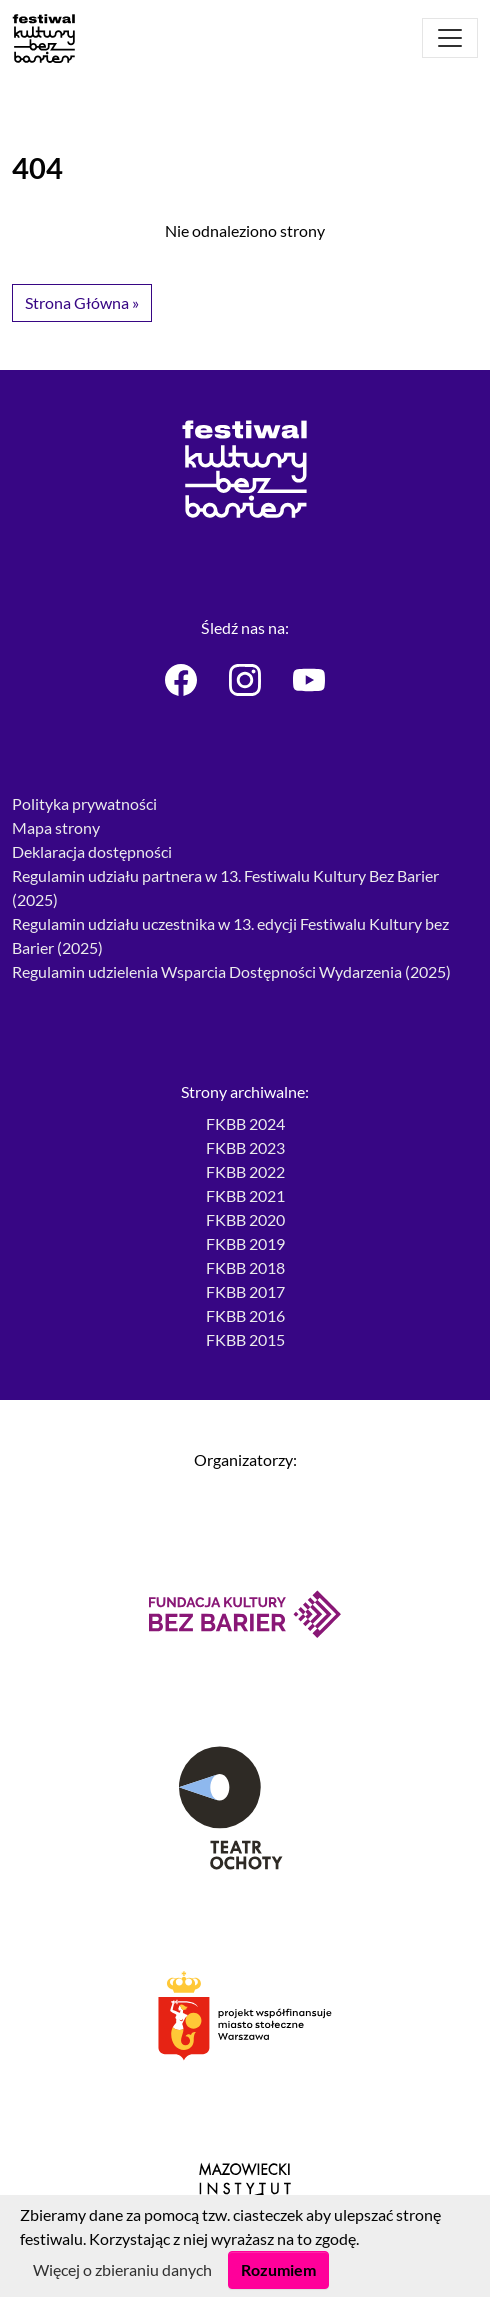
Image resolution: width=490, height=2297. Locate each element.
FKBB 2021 (245, 1195)
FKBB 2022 (245, 1171)
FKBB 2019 (245, 1243)
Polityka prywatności (84, 803)
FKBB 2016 (245, 1315)
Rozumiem (278, 2269)
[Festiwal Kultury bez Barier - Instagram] (245, 680)
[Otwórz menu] (450, 38)
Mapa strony (56, 827)
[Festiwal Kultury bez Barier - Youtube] (309, 680)
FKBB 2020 (245, 1219)
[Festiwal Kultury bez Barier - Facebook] (181, 680)
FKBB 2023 (245, 1147)
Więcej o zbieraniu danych (122, 2269)
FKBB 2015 (245, 1339)
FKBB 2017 (245, 1291)
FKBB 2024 (245, 1123)
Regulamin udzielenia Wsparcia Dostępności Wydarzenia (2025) (231, 971)
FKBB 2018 (245, 1267)
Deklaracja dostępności (92, 851)
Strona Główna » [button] (82, 302)
